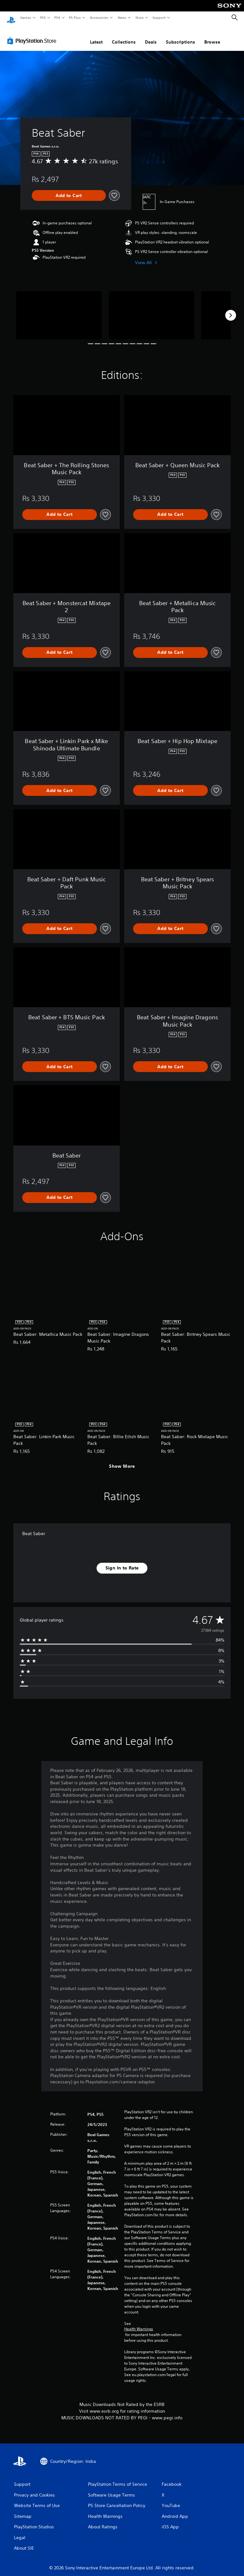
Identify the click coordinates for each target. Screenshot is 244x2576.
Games (25, 17)
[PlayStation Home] (11, 17)
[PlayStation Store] (33, 35)
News (122, 17)
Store (139, 17)
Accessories (99, 17)
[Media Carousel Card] (59, 309)
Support (158, 17)
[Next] (230, 309)
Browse (212, 36)
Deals (151, 36)
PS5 (43, 17)
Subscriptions (180, 36)
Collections (124, 36)
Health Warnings (138, 2323)
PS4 (57, 17)
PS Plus (75, 17)
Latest (96, 36)
